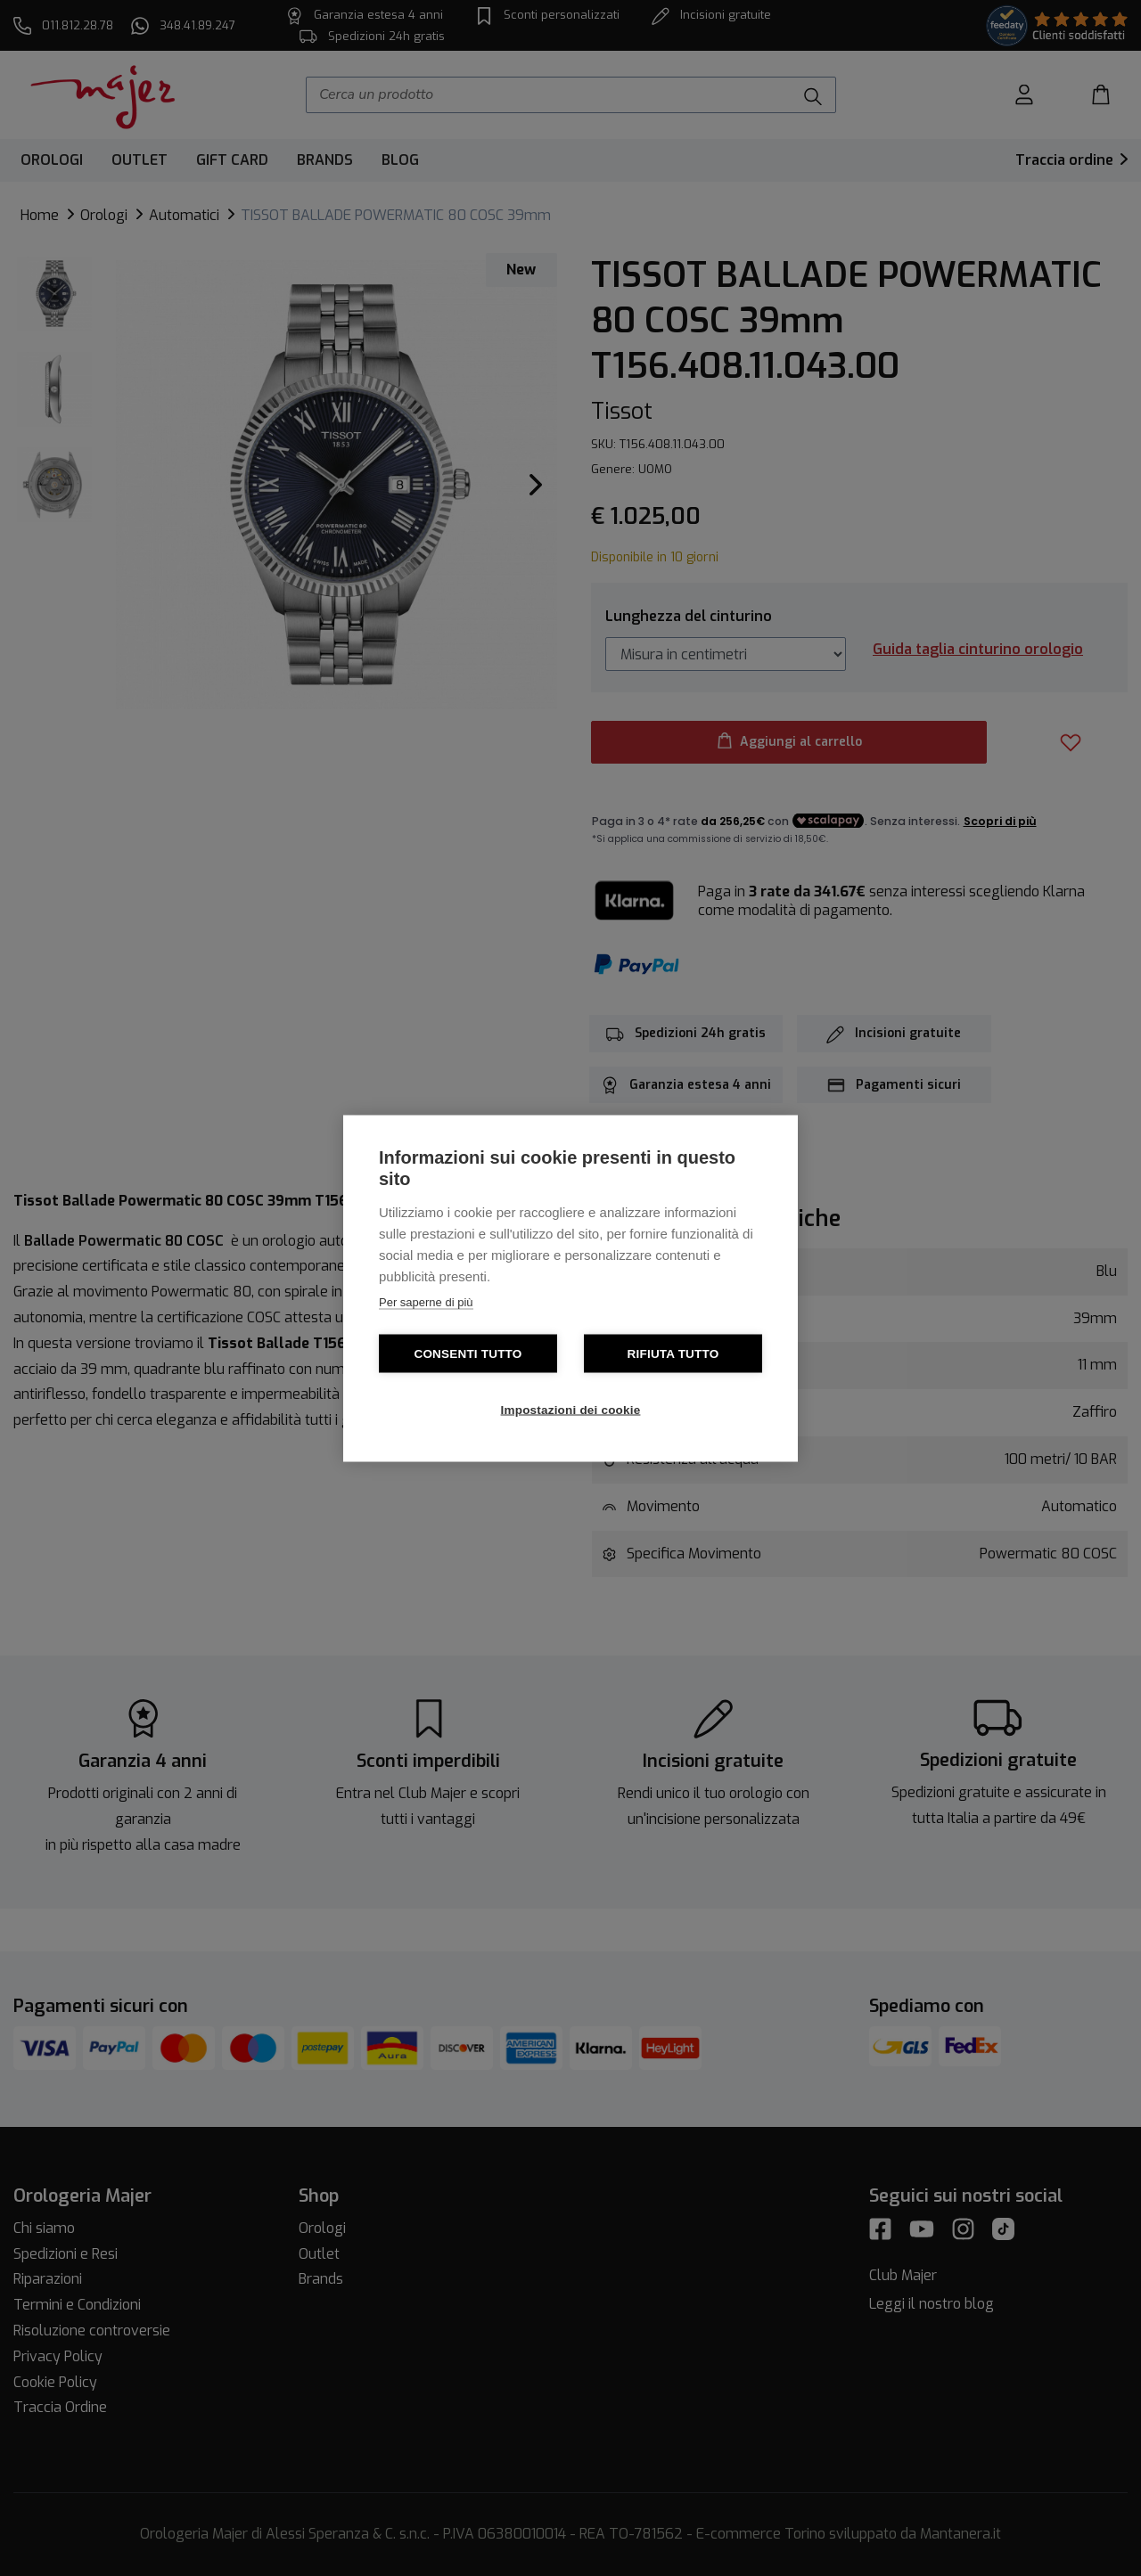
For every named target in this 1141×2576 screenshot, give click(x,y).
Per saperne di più (426, 1301)
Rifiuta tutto (673, 1353)
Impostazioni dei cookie (571, 1409)
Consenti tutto (467, 1353)
